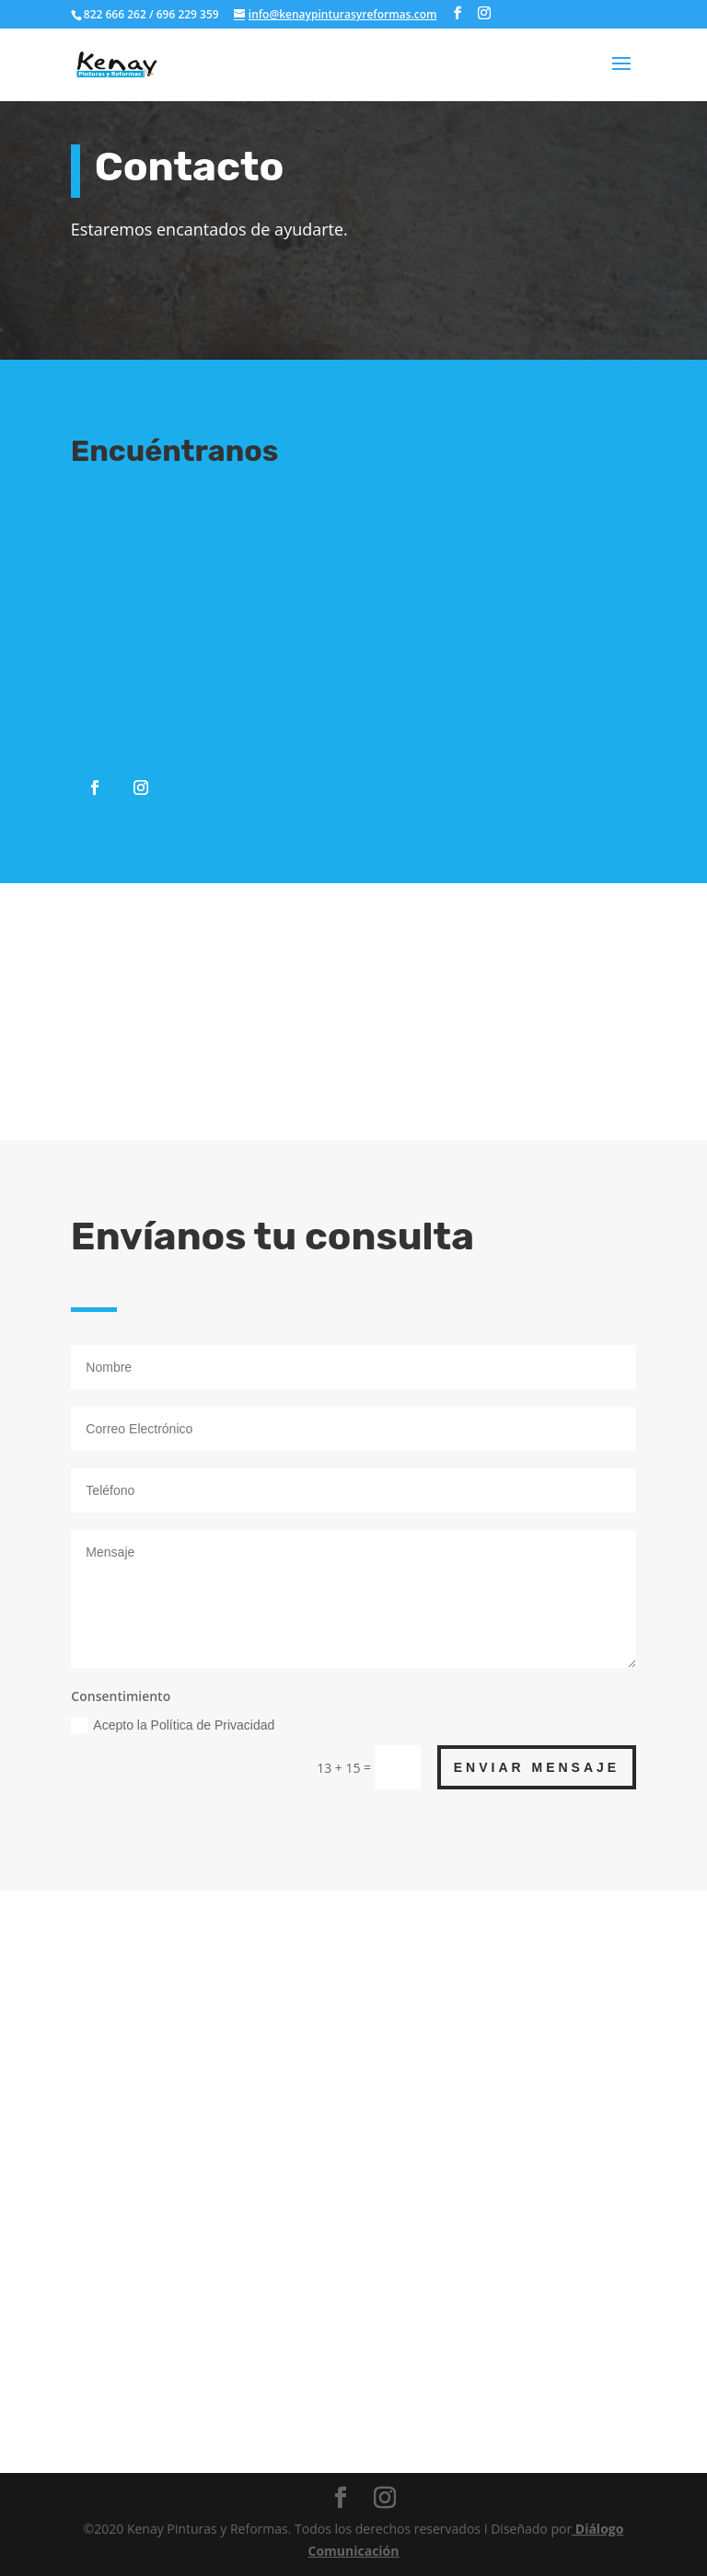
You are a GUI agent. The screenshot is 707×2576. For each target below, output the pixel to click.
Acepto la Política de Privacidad (172, 1726)
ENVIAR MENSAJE (537, 1767)
